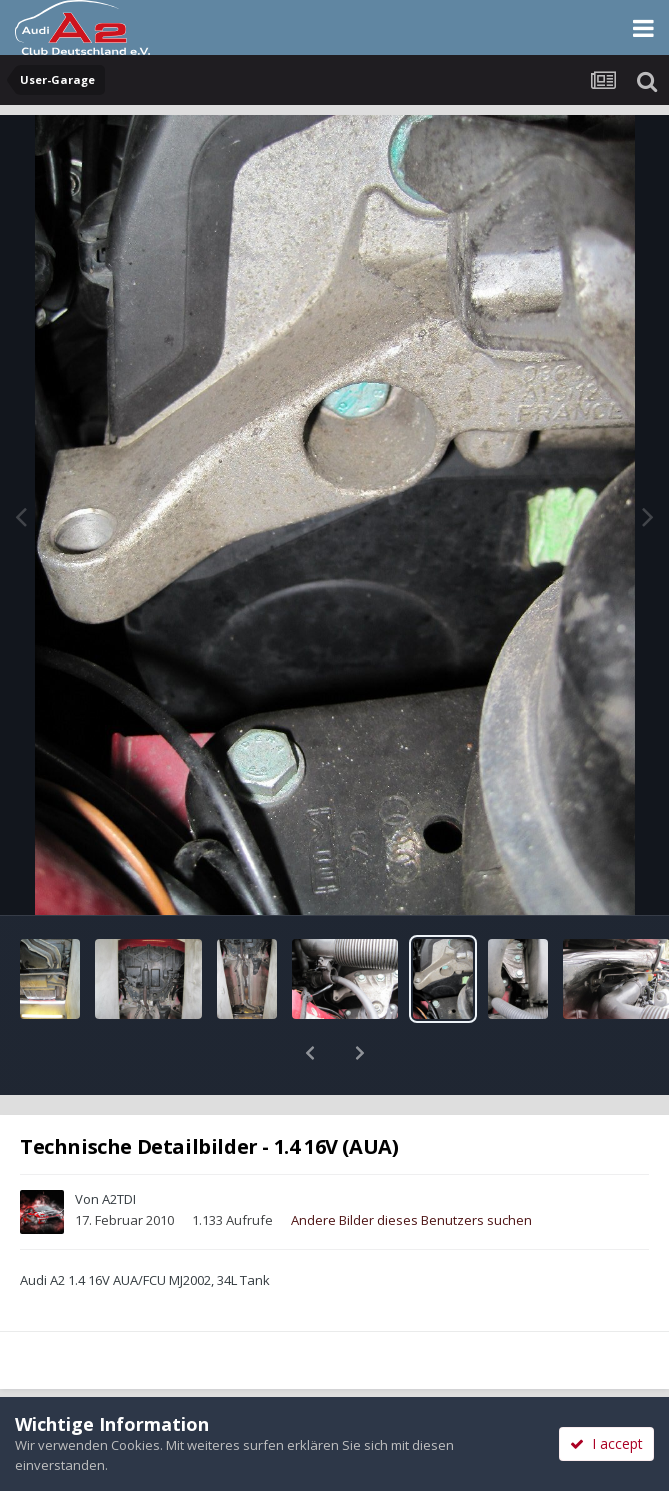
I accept (606, 1443)
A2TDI (119, 1147)
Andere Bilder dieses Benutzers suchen (411, 1168)
